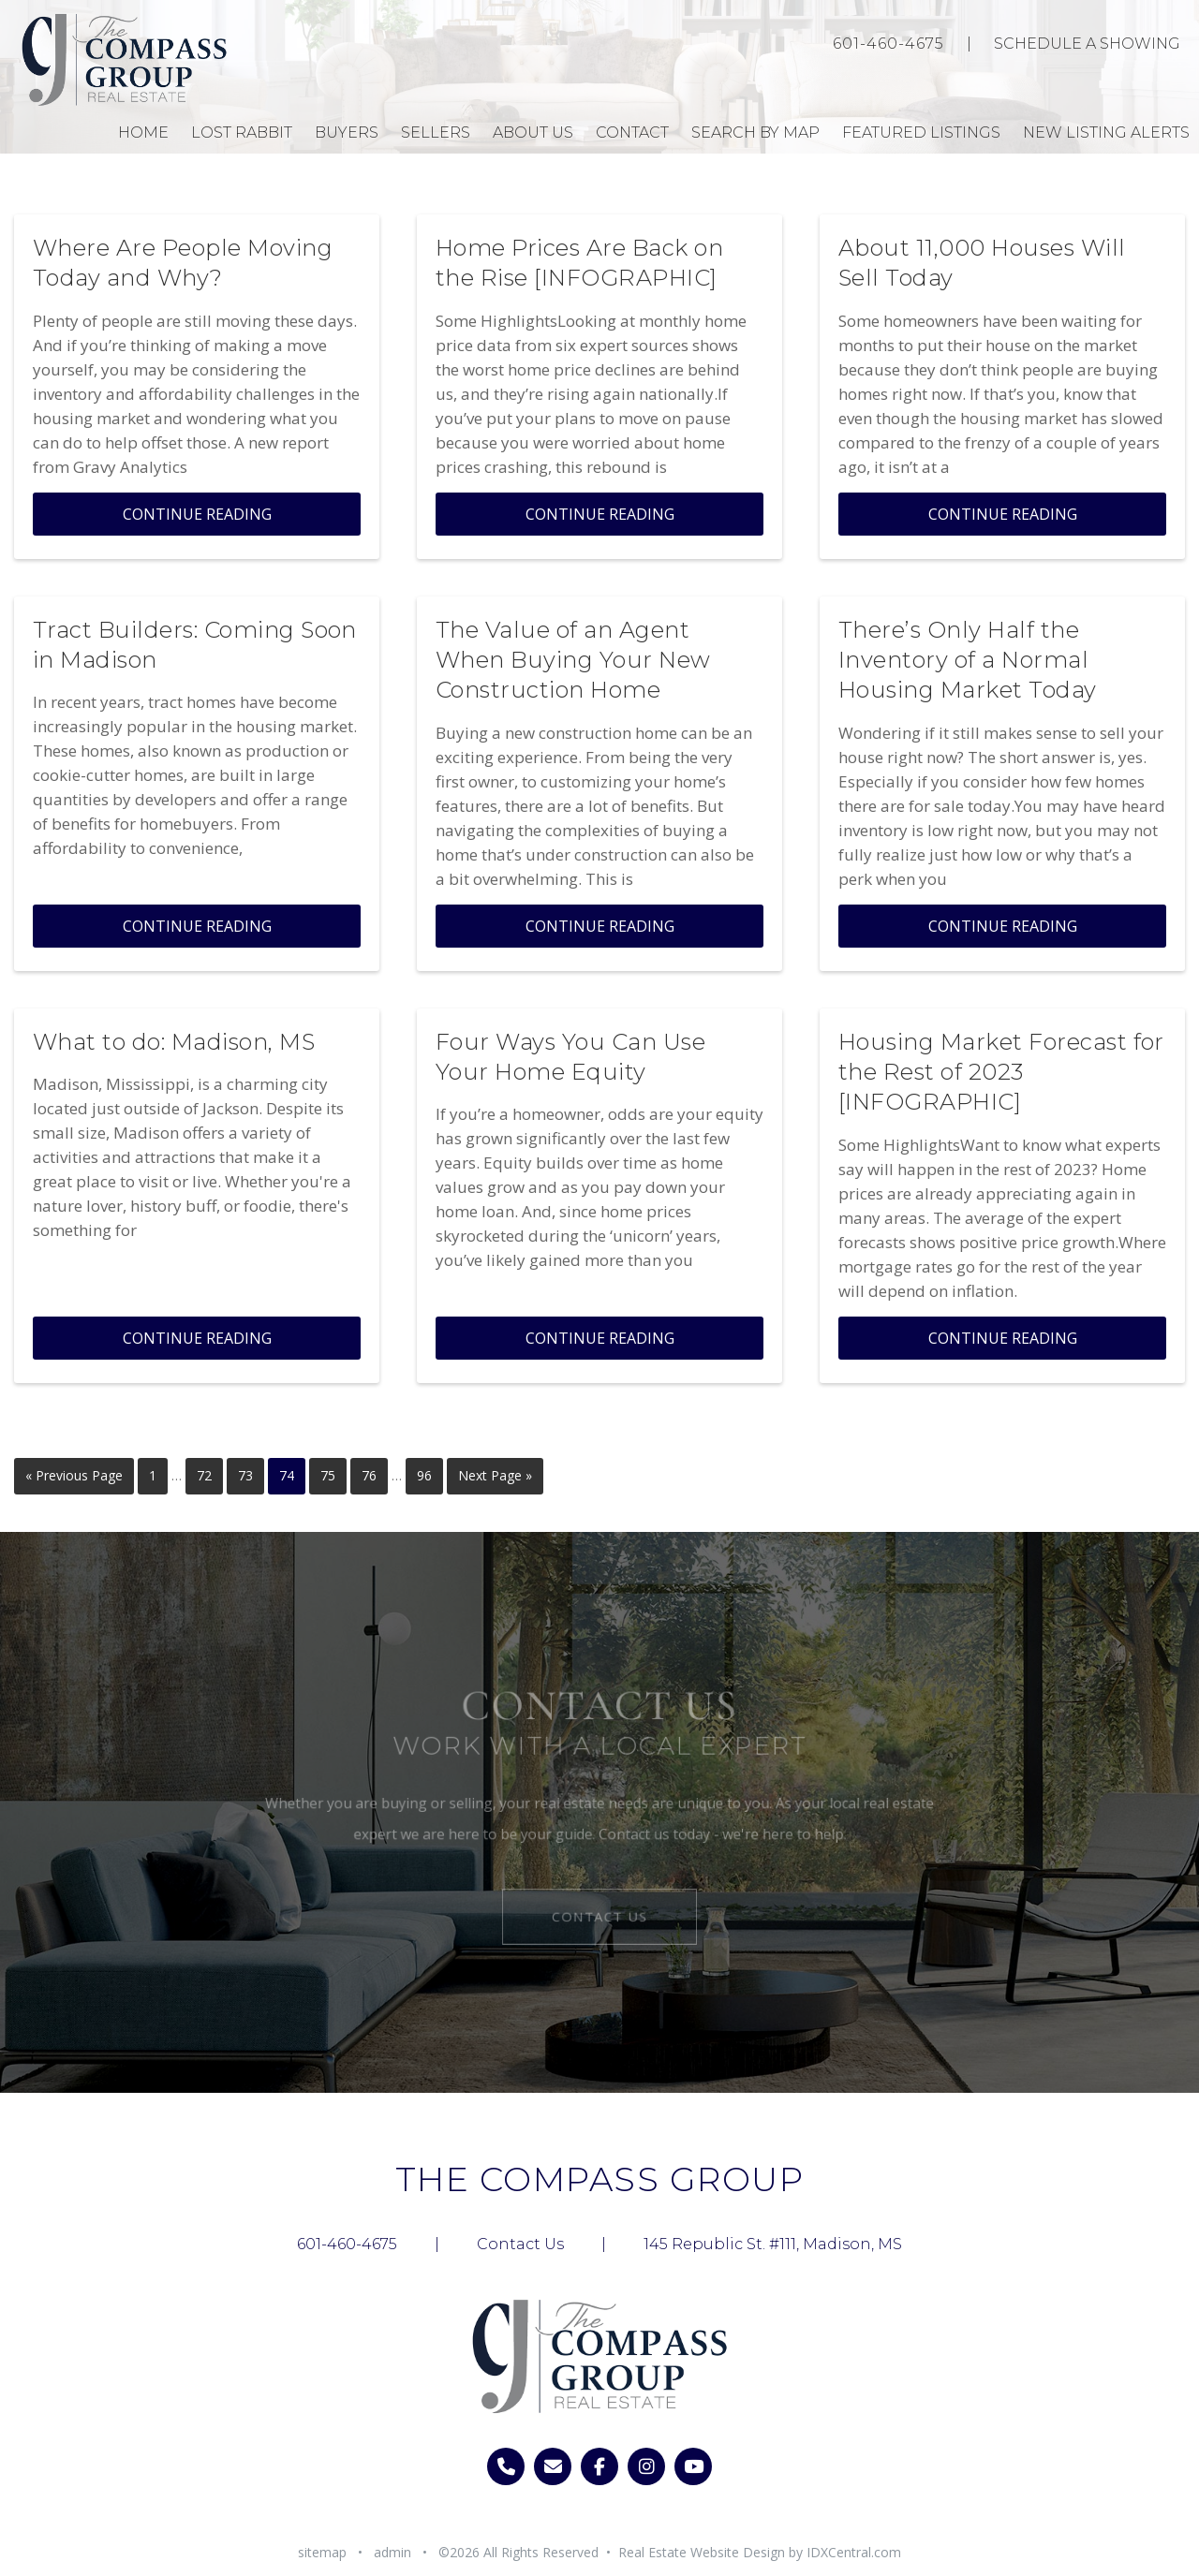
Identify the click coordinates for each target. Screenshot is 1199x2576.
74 (286, 1475)
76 (369, 1475)
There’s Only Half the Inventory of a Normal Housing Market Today (967, 660)
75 (327, 1475)
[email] (552, 2466)
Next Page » (495, 1475)
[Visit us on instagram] (646, 2466)
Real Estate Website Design (701, 2552)
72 (204, 1475)
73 (245, 1475)
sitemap (322, 2552)
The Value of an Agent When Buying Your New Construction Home (573, 660)
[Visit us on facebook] (599, 2466)
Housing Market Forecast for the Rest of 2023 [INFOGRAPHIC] (1001, 1072)
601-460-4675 (888, 43)
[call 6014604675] (506, 2466)
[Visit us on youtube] (693, 2466)
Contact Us (600, 1912)
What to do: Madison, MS (174, 1041)
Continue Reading (197, 514)
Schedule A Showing (1087, 43)
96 (424, 1475)
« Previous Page (74, 1475)
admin (392, 2552)
